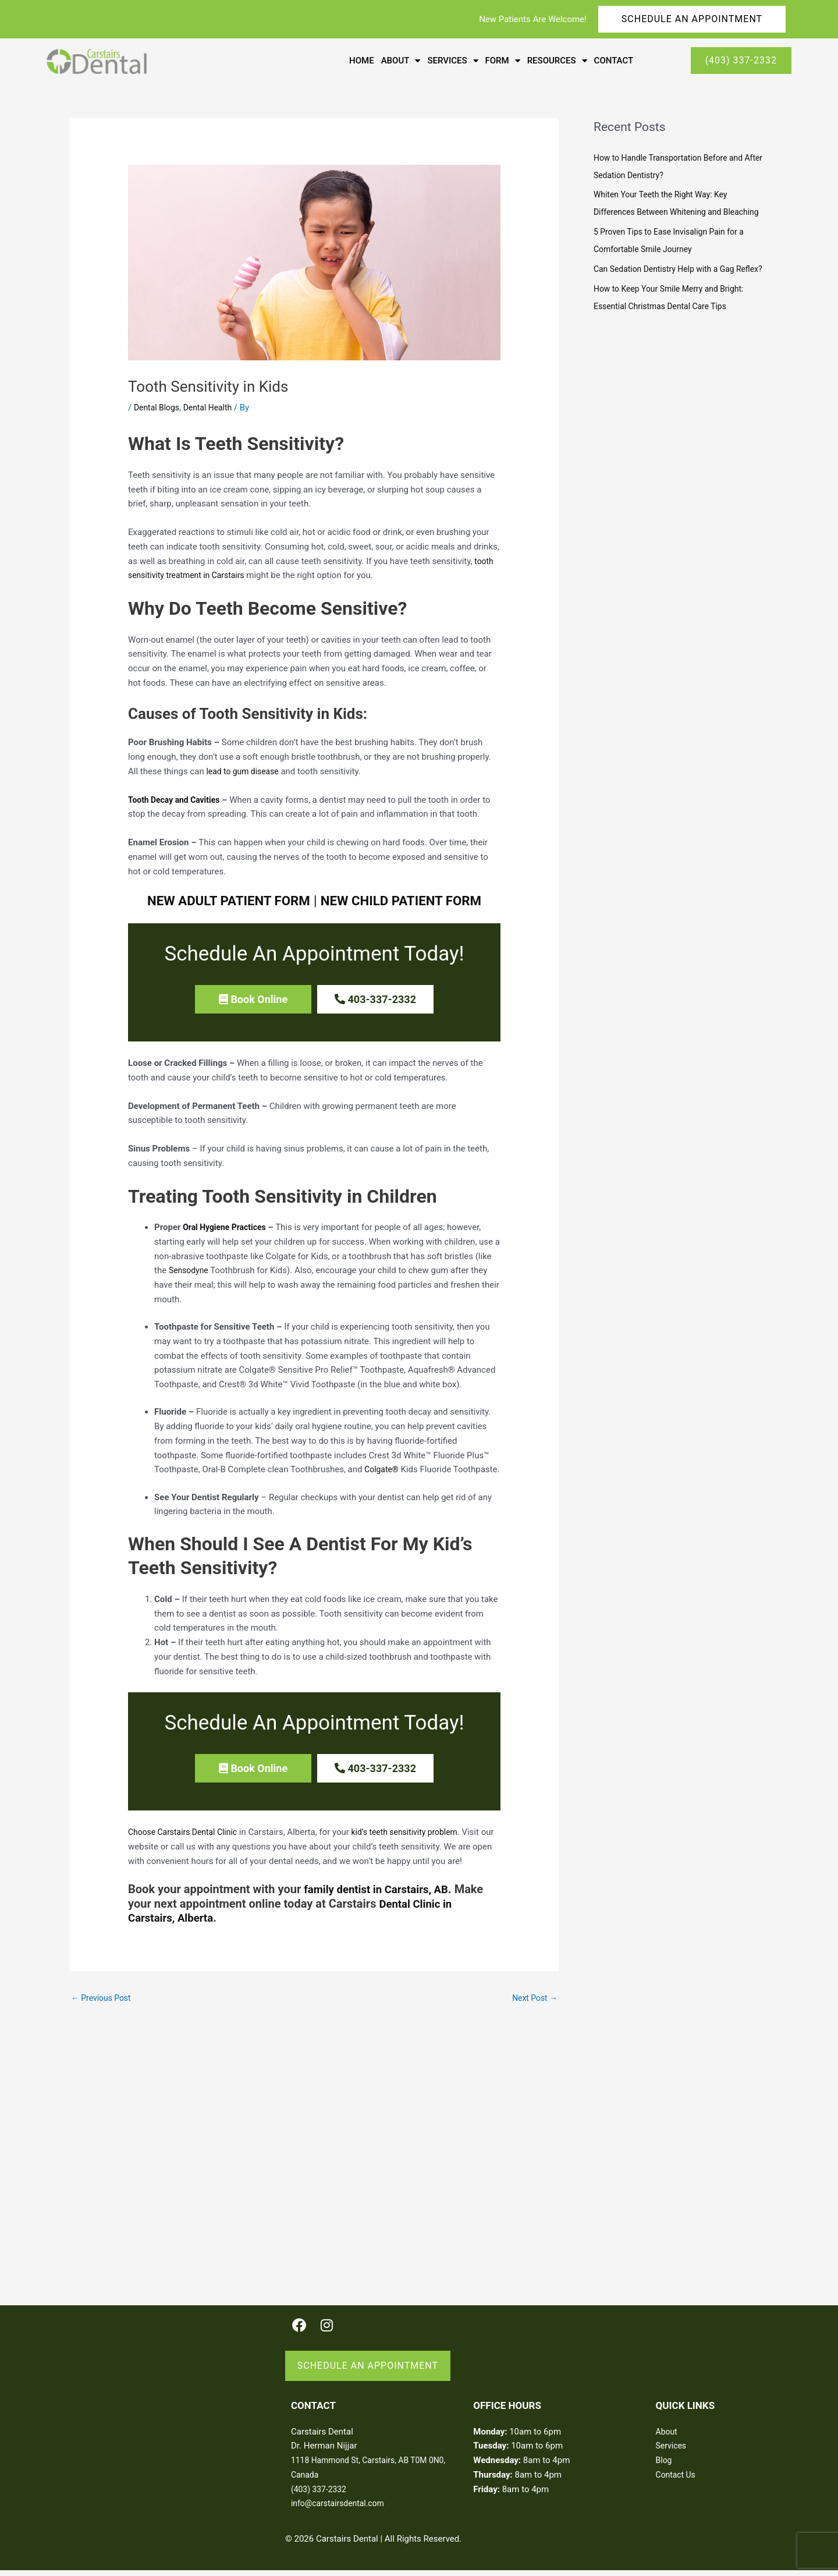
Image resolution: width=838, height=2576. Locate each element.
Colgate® (382, 1464)
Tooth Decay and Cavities (177, 800)
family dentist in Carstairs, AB (381, 1894)
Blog (664, 2463)
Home (361, 60)
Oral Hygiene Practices (227, 1222)
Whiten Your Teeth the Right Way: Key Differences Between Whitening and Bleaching (666, 212)
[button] (253, 999)
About (401, 61)
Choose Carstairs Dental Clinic (187, 1836)
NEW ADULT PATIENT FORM (222, 900)
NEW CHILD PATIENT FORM (407, 900)
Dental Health (213, 407)
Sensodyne (190, 1265)
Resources (557, 61)
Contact (614, 60)
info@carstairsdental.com (341, 2506)
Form (502, 61)
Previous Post (103, 2003)
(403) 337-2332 (321, 2491)
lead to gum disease (245, 771)
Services (452, 61)
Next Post (533, 2003)
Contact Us (677, 2477)
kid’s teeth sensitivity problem (417, 1836)
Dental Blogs (158, 407)
